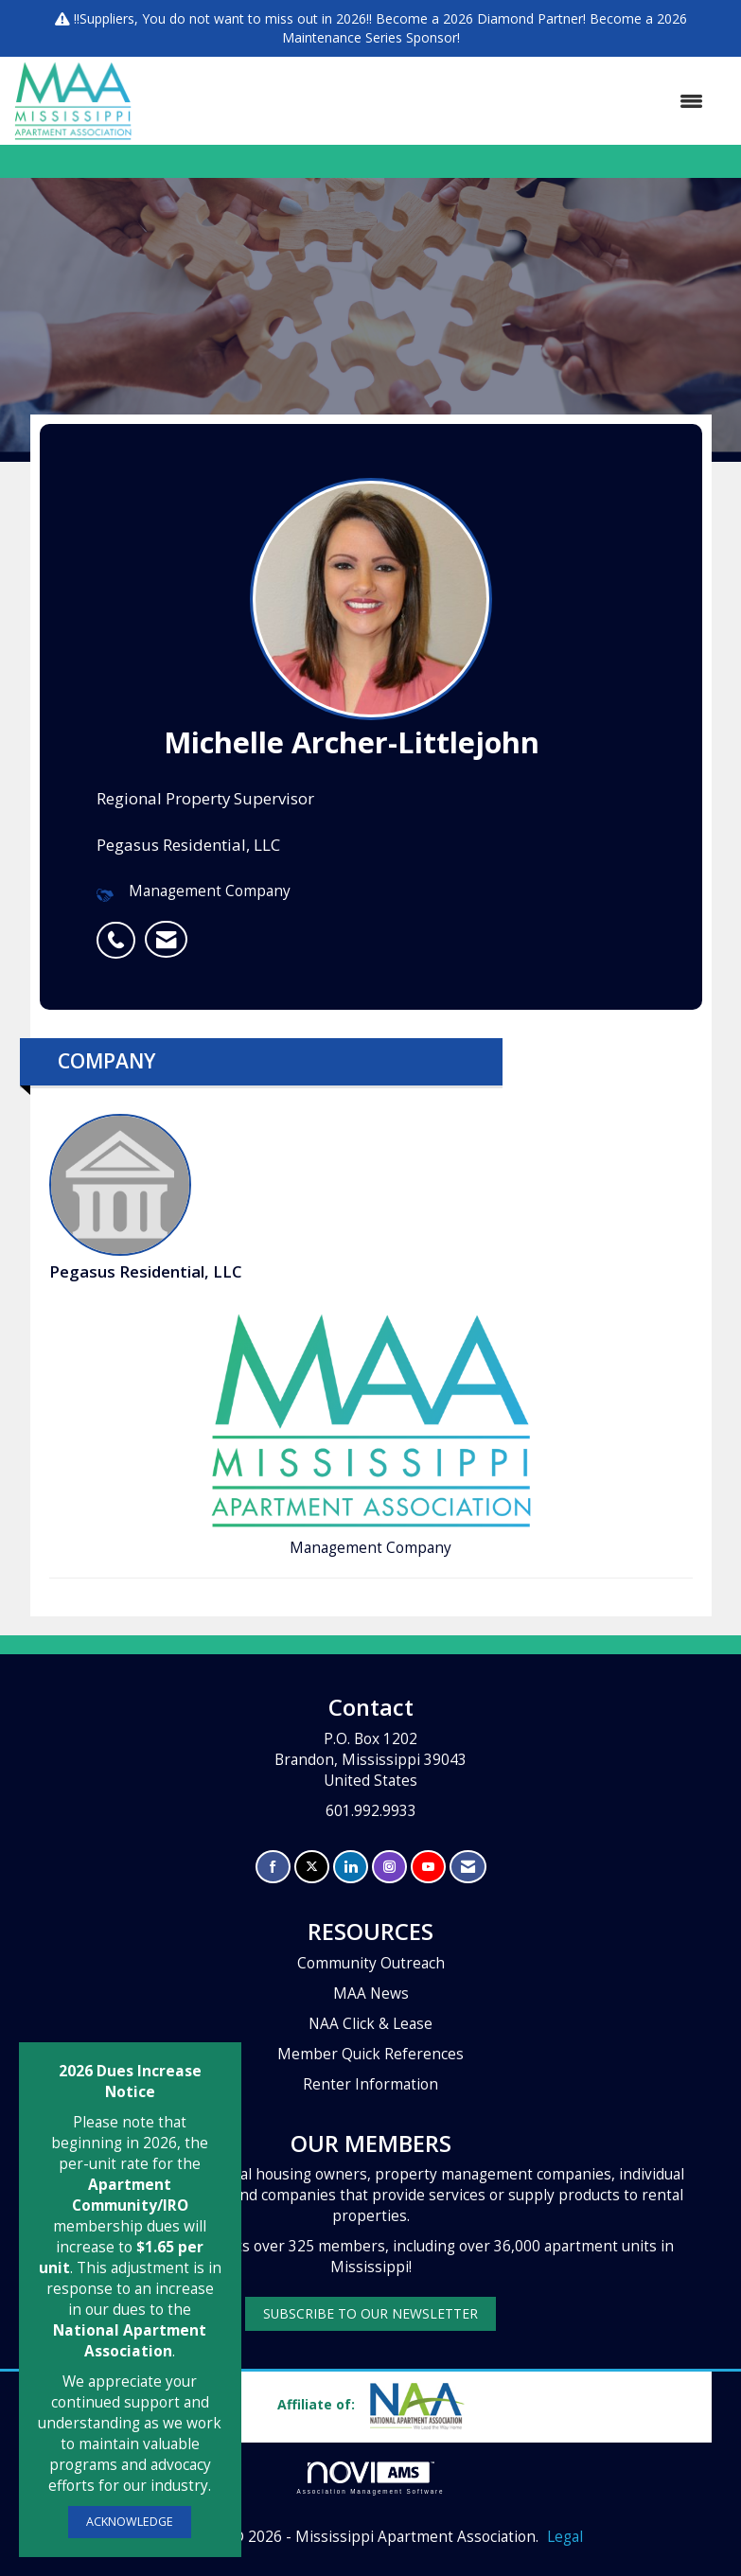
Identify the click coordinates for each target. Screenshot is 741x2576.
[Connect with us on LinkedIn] (350, 1866)
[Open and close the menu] (427, 101)
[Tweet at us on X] (311, 1866)
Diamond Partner (530, 18)
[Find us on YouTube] (428, 1866)
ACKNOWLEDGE (129, 2522)
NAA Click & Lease (370, 2024)
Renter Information (370, 2084)
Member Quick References (370, 2054)
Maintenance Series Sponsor (369, 37)
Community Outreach (371, 1963)
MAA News (371, 1993)
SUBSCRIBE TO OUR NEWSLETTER (370, 2313)
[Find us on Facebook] (273, 1866)
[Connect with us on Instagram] (389, 1866)
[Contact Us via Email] (468, 1866)
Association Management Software (371, 2478)
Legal (565, 2537)
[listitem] (121, 930)
